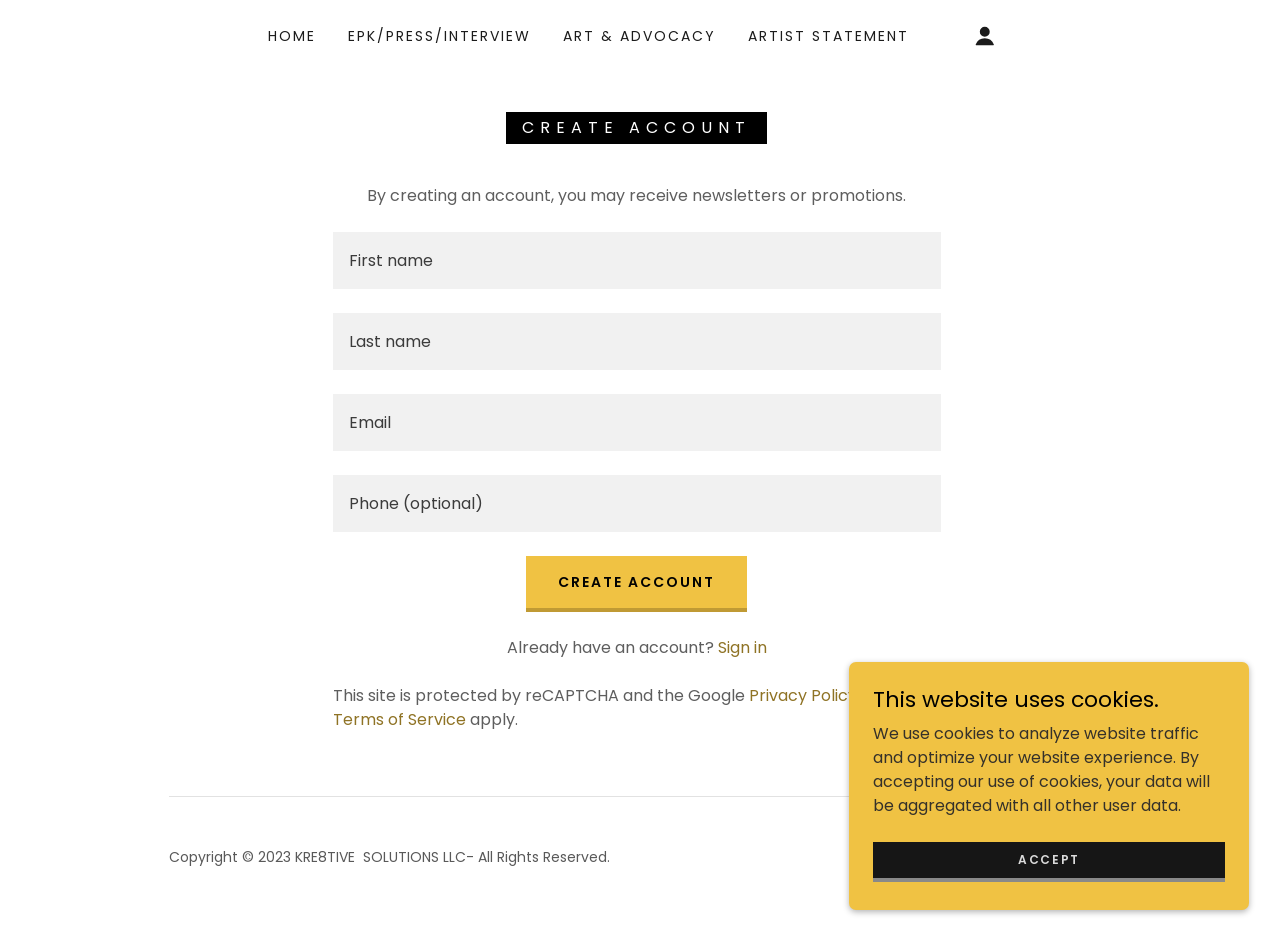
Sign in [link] (742, 647)
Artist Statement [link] (828, 36)
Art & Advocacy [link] (639, 36)
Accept (1049, 858)
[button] (985, 36)
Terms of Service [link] (399, 719)
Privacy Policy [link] (803, 695)
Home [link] (292, 36)
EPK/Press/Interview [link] (439, 36)
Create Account (636, 582)
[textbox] (637, 260)
